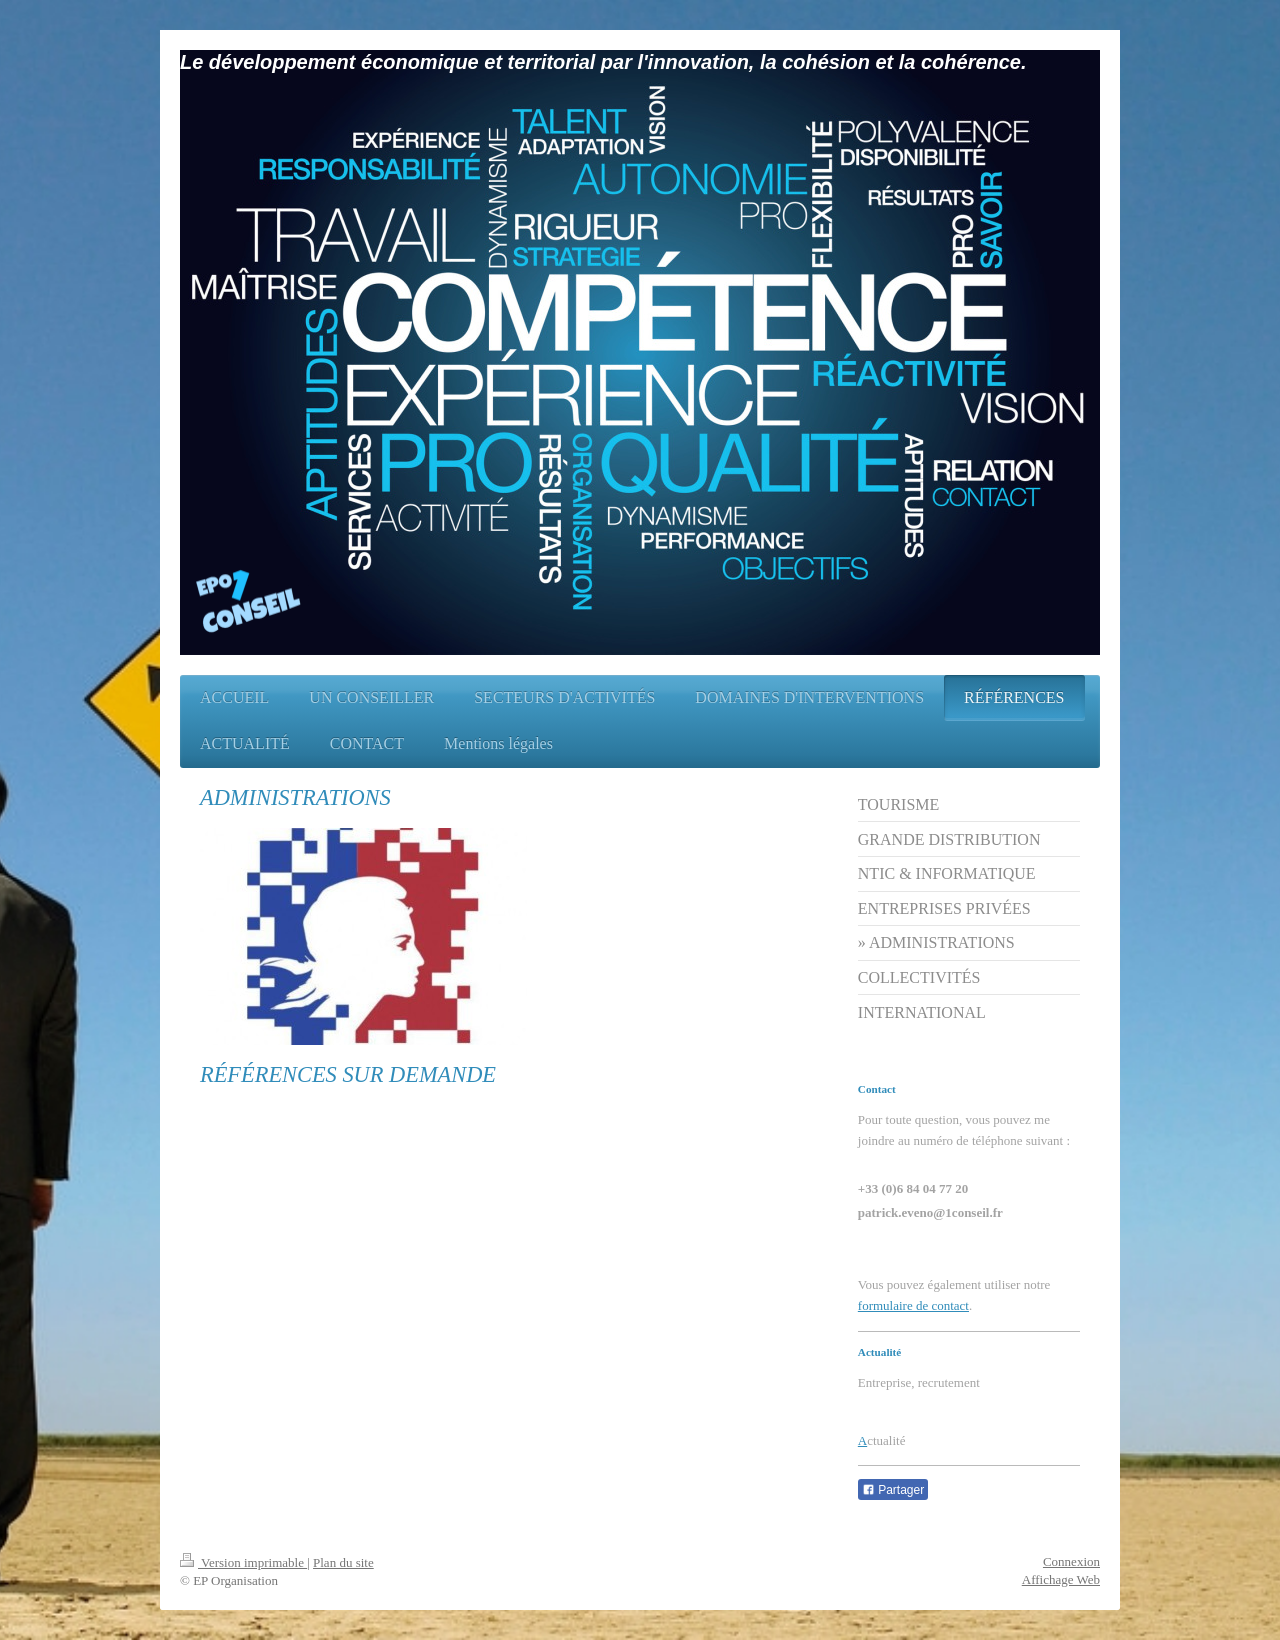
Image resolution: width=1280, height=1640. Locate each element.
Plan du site (343, 1562)
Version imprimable (243, 1562)
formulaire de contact (913, 1305)
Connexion (1071, 1561)
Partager (893, 1490)
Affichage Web (1061, 1579)
